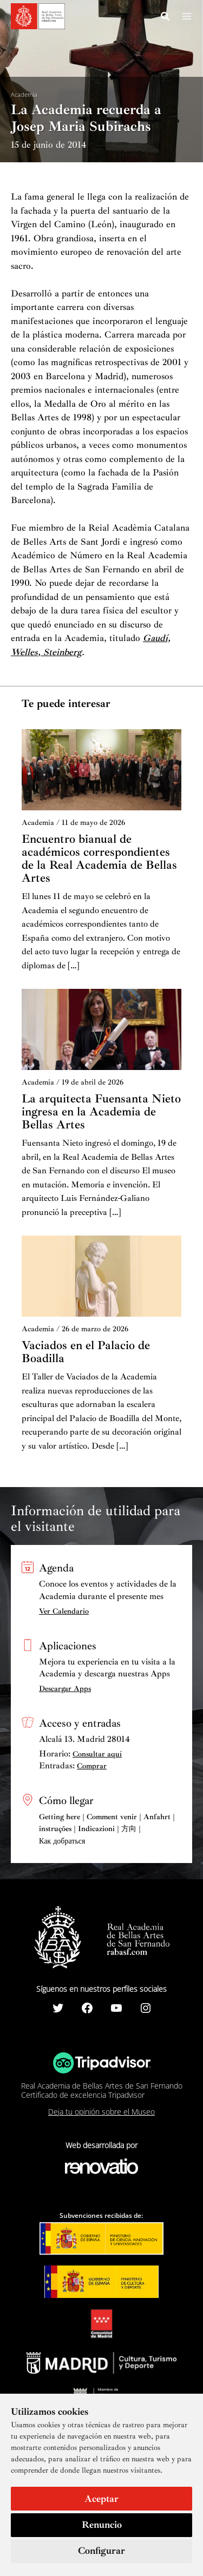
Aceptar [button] (101, 2499)
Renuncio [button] (102, 2525)
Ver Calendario (64, 1611)
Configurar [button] (101, 2551)
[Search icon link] (166, 18)
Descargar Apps (65, 1688)
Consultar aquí (97, 1754)
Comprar (92, 1766)
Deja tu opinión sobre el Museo (101, 2111)
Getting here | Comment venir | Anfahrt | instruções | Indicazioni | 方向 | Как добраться (107, 1829)
